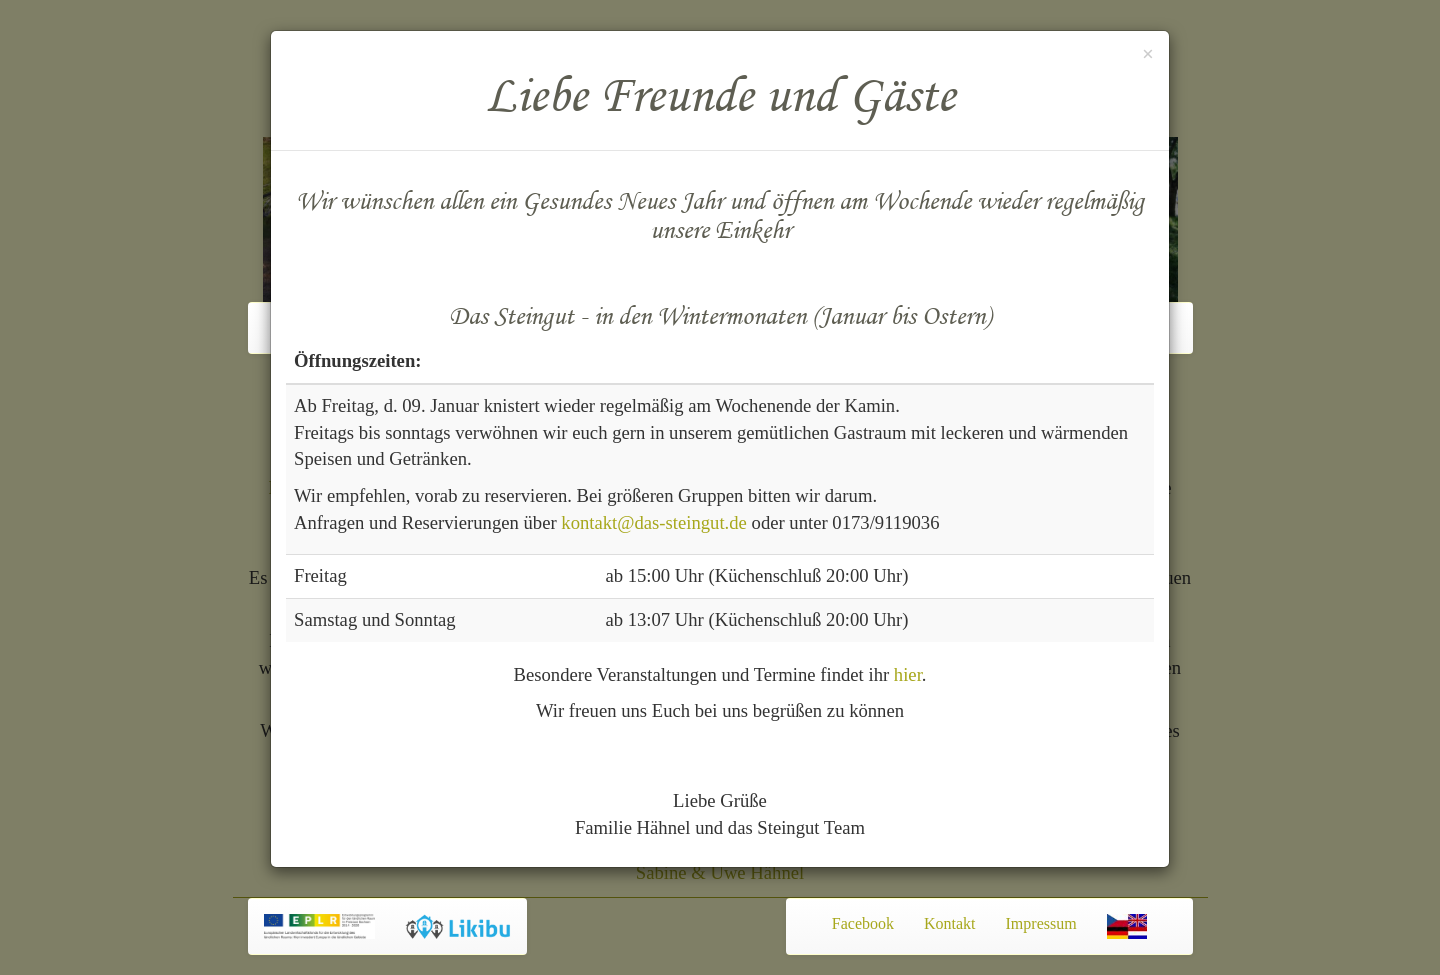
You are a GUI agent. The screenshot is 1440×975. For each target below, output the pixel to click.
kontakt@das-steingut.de (654, 522)
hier (908, 674)
